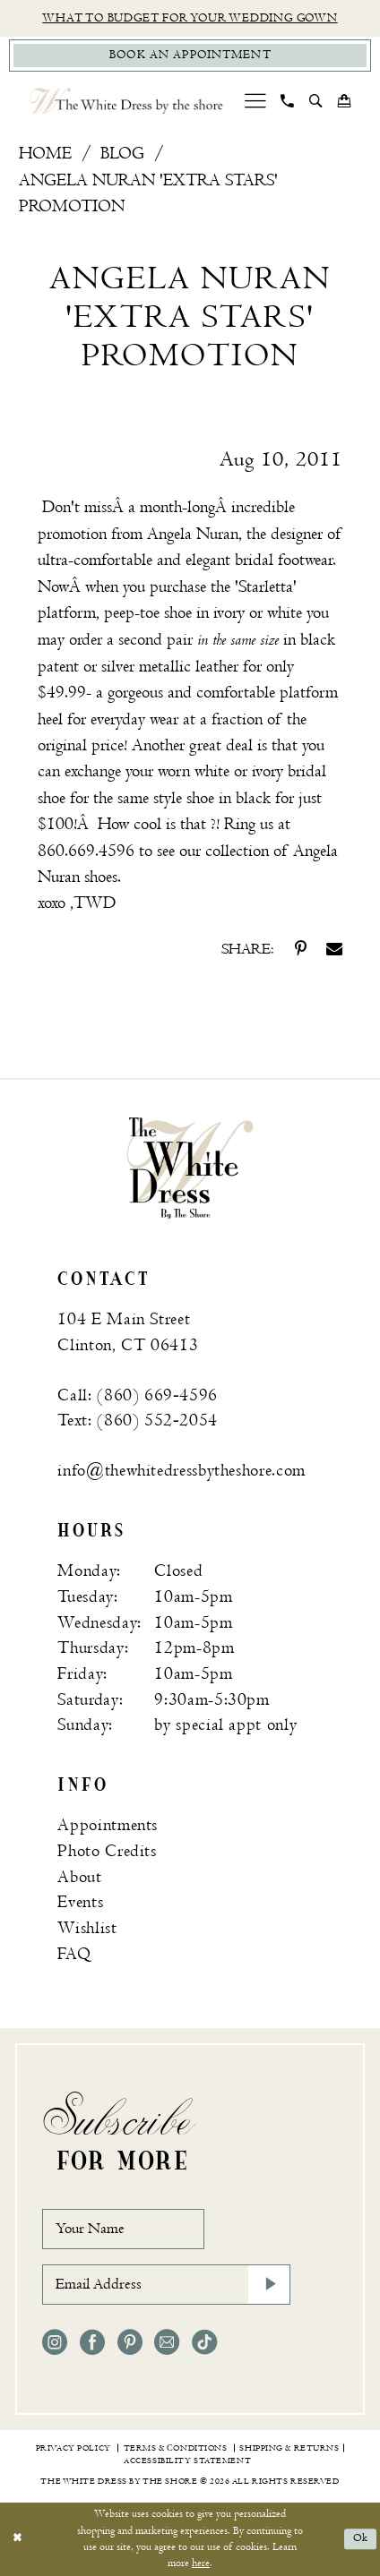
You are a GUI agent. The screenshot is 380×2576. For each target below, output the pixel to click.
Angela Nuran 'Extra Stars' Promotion (148, 193)
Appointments (107, 1825)
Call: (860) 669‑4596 (137, 1395)
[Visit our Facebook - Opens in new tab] (92, 2342)
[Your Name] (123, 2229)
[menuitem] (255, 100)
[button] (255, 100)
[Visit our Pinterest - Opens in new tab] (129, 2342)
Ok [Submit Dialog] (361, 2539)
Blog (122, 153)
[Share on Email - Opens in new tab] (334, 949)
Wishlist (87, 1928)
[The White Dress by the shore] (126, 101)
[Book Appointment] (190, 56)
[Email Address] (166, 2284)
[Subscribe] (269, 2284)
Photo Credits (106, 1851)
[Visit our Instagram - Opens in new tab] (54, 2342)
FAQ (74, 1954)
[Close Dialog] (17, 2538)
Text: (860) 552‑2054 (137, 1420)
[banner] (190, 1167)
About (79, 1877)
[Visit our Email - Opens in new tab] (166, 2342)
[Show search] (316, 101)
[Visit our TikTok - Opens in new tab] (204, 2342)
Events (80, 1902)
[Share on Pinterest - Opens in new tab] (301, 949)
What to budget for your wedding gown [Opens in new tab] (190, 18)
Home (45, 153)
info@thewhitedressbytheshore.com (181, 1470)
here (201, 2563)
